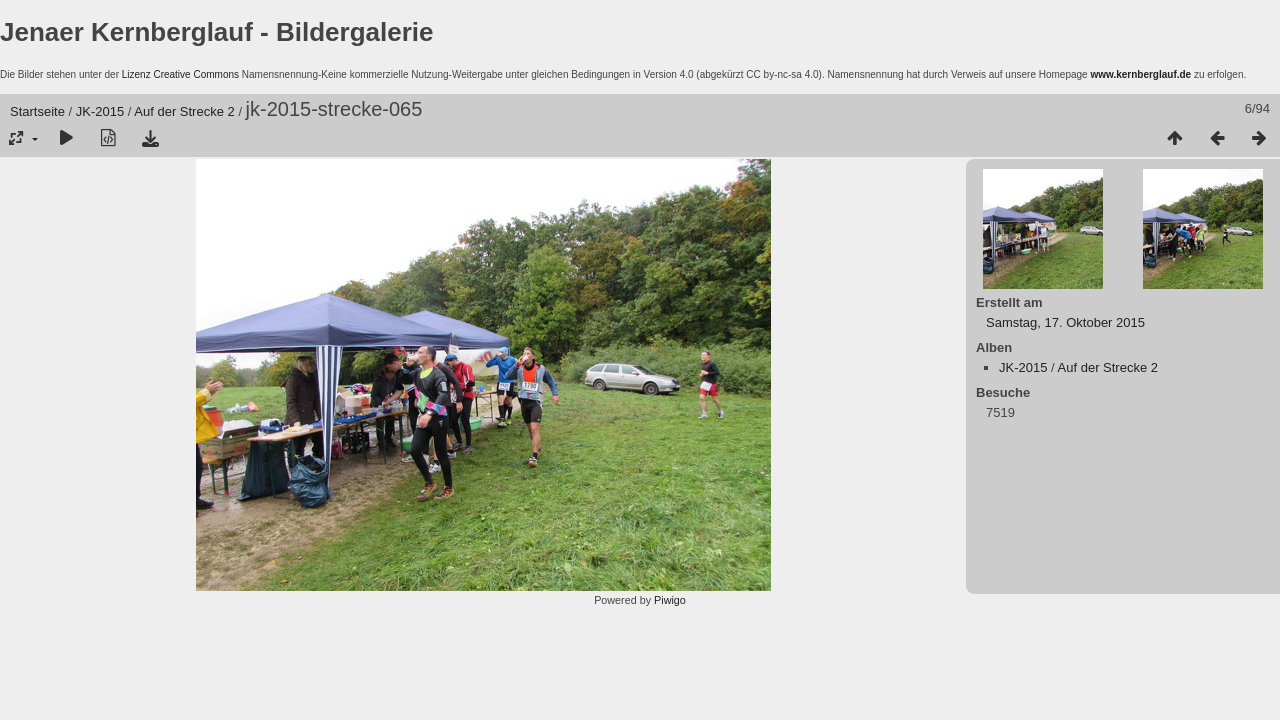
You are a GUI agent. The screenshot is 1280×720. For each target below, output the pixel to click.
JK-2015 (100, 111)
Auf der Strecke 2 (184, 111)
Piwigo (670, 600)
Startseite (37, 111)
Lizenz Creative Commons (180, 74)
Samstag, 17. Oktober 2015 (1065, 322)
